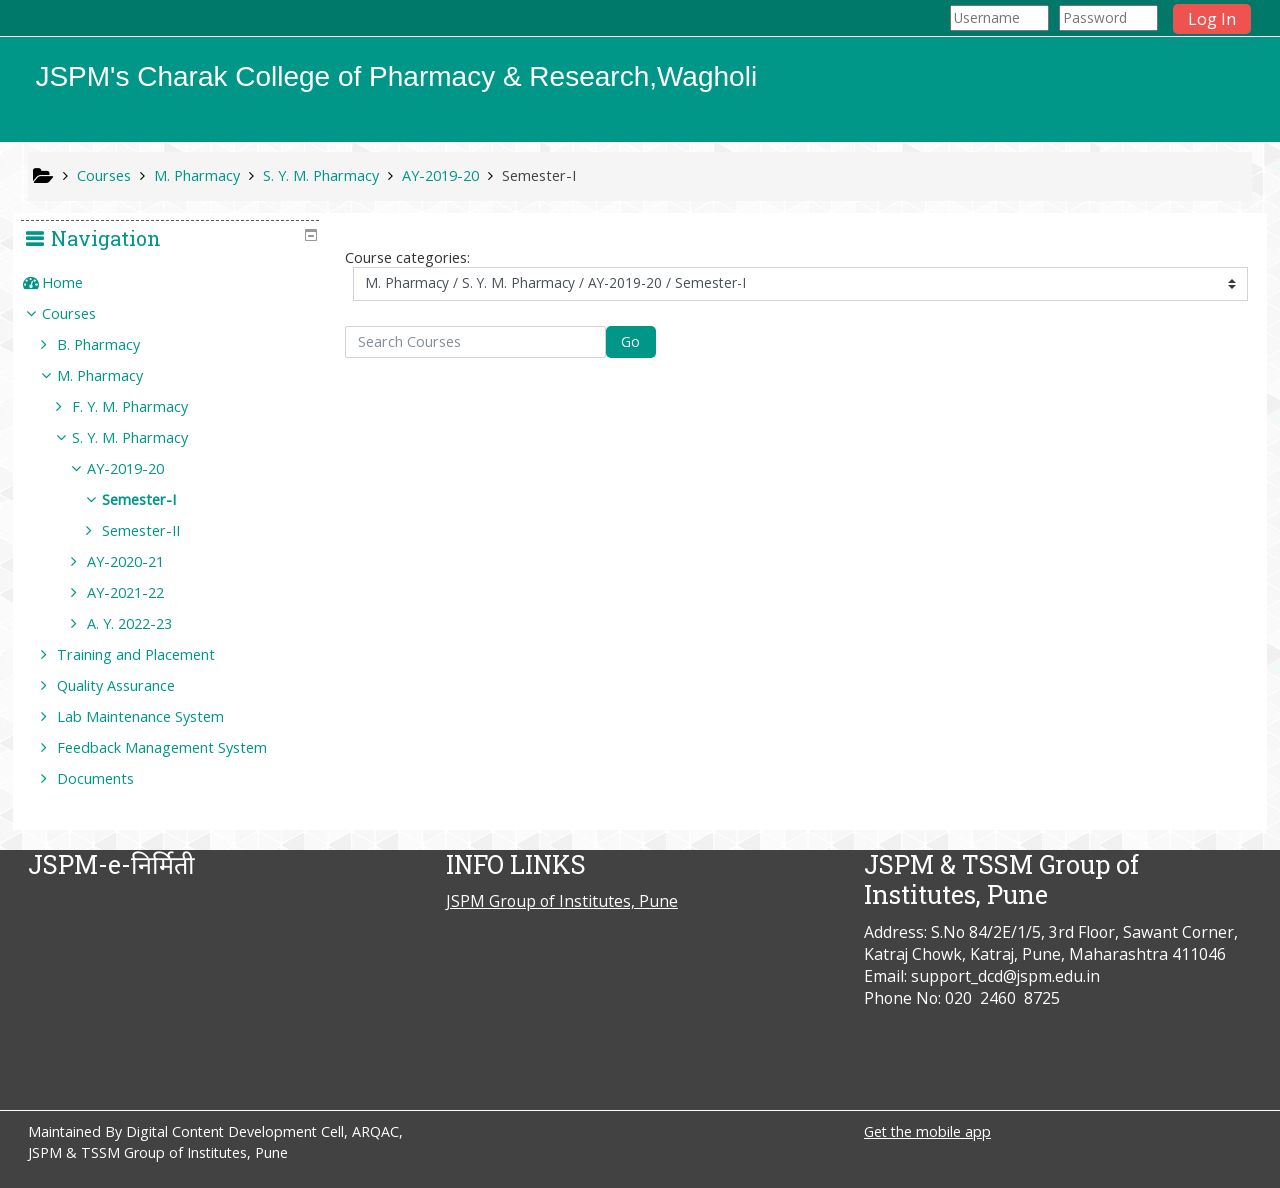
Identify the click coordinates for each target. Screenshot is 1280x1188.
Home (76, 282)
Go (630, 341)
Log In (1212, 19)
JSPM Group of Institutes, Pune (562, 901)
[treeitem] (176, 283)
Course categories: (407, 257)
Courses (83, 313)
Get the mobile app (927, 1131)
